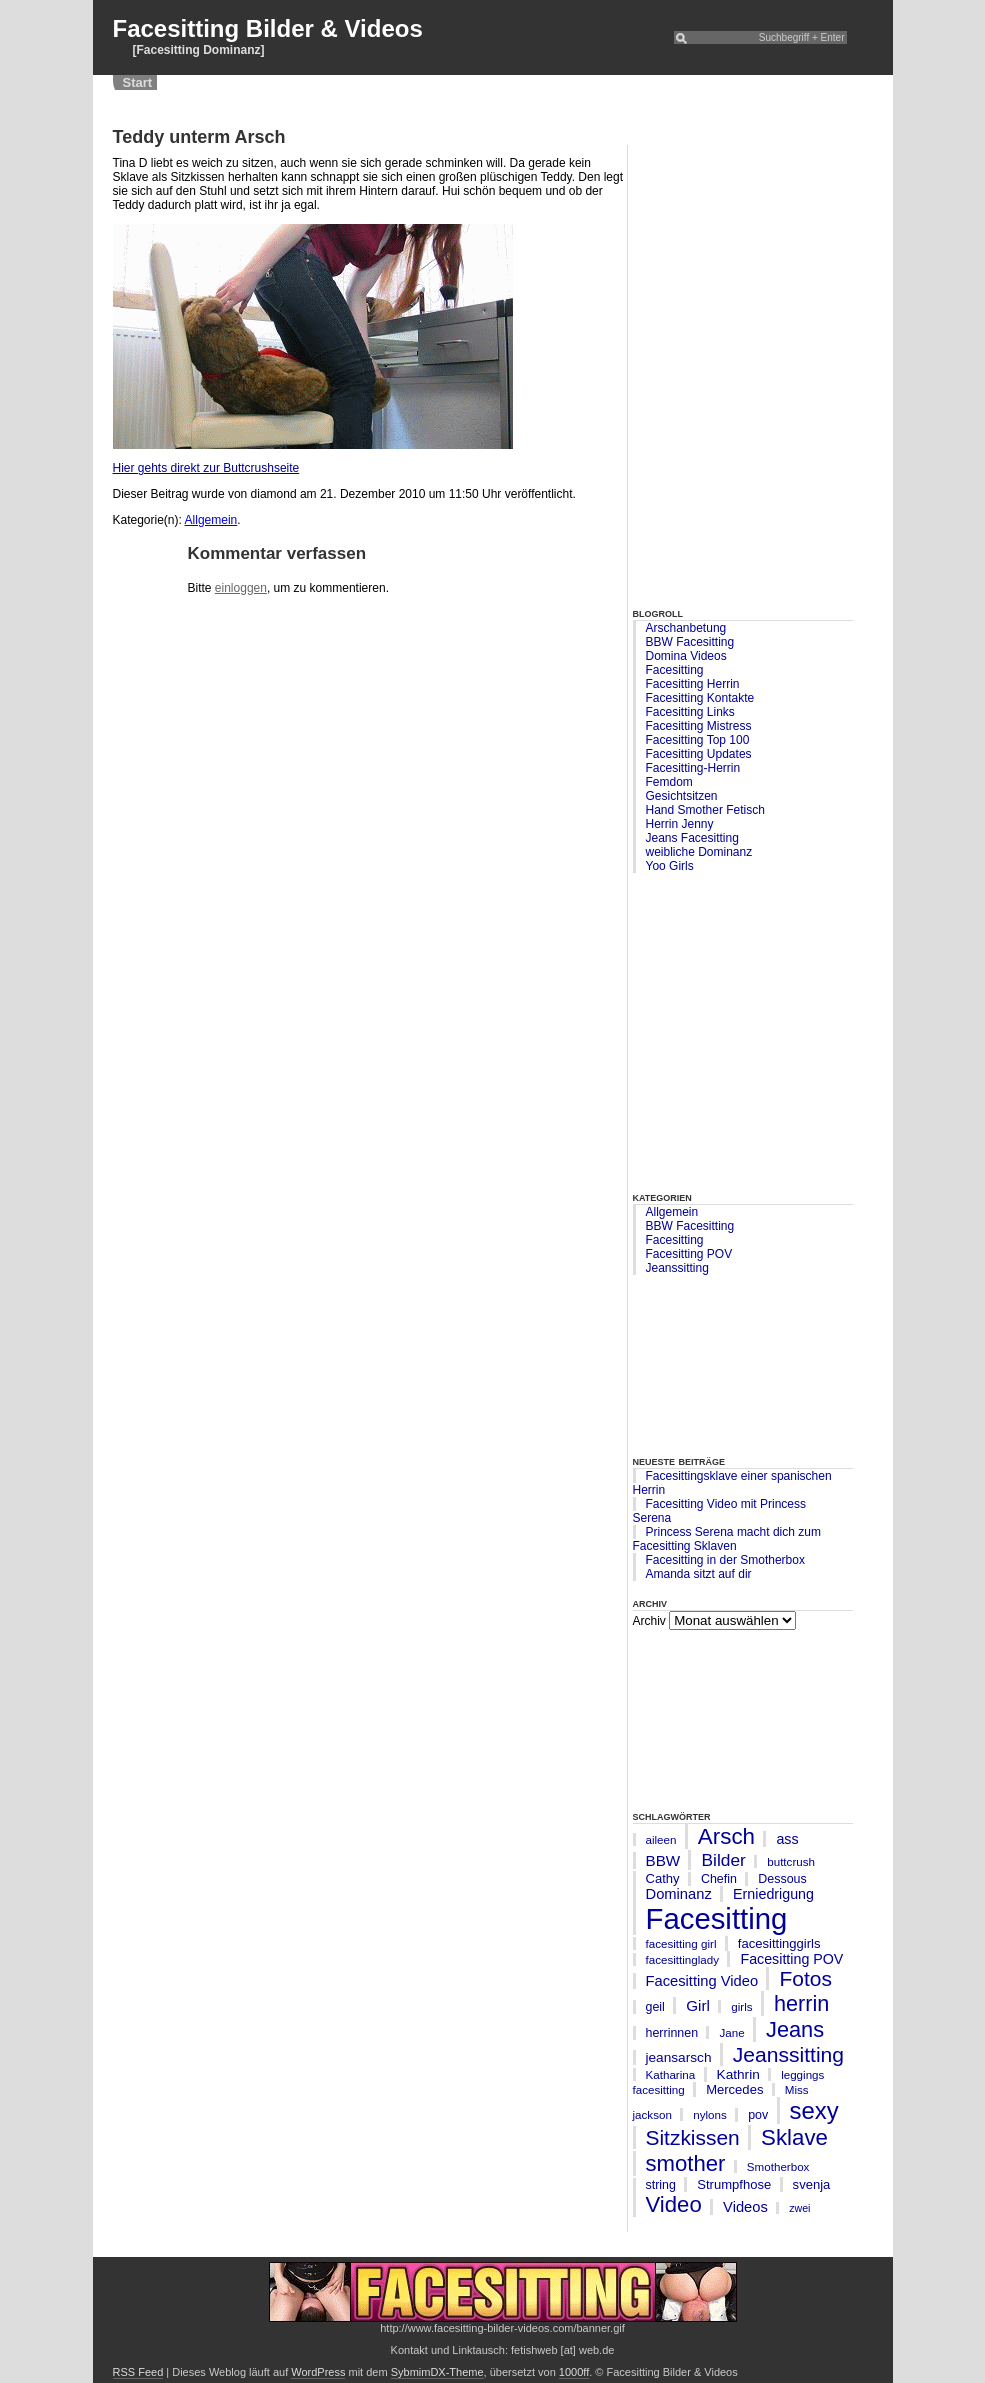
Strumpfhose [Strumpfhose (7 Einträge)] (734, 2184)
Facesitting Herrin (693, 684)
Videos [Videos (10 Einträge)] (745, 2207)
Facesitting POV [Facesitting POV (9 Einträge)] (791, 1959)
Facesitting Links (690, 712)
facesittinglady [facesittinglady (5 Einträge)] (683, 1959)
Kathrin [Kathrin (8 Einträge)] (738, 2074)
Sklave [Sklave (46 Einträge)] (794, 2137)
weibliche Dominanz (699, 852)
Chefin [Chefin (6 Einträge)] (719, 1879)
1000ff (574, 2372)
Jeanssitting (677, 1268)
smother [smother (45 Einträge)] (686, 2163)
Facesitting (675, 670)
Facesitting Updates (699, 754)
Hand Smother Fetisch (705, 810)
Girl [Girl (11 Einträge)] (698, 2005)
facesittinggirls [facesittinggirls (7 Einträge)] (779, 1943)
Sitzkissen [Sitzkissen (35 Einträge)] (693, 2137)
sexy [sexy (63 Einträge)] (814, 2110)
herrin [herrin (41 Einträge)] (801, 2003)
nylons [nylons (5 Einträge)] (710, 2114)
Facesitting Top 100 (698, 740)
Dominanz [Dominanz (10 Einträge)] (679, 1894)
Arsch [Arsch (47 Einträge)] (726, 1836)
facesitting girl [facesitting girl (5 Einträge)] (681, 1943)
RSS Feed (138, 2372)
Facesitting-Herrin (693, 768)
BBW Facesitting (690, 642)
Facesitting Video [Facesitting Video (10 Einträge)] (702, 1981)
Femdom (669, 782)
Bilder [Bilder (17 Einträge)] (723, 1860)
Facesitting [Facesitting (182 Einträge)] (717, 1918)
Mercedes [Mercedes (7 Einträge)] (734, 2089)
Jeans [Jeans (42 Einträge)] (795, 2029)
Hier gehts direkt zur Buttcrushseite (206, 468)
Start (138, 82)
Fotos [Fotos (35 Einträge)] (805, 1978)
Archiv (649, 1621)
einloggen (241, 588)
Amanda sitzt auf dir (699, 1574)
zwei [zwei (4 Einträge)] (799, 2208)
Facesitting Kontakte (700, 698)
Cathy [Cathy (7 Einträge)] (663, 1878)
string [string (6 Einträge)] (661, 2185)
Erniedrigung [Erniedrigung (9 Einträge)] (773, 1894)
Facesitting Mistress (699, 726)
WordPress (318, 2372)
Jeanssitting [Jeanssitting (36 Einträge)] (788, 2054)
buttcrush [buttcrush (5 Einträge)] (791, 1861)
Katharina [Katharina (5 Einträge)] (671, 2074)
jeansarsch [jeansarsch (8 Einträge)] (679, 2057)
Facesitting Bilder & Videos (268, 28)
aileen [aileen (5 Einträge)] (661, 1839)
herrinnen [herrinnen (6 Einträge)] (672, 2033)
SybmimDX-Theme (437, 2372)
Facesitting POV (689, 1254)
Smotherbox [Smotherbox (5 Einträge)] (778, 2166)
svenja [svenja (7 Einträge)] (812, 2184)
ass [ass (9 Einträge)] (787, 1839)
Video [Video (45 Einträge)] (674, 2204)
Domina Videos (686, 656)
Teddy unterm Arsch (199, 137)
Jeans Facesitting (692, 838)
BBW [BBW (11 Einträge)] (663, 1860)
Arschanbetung (686, 628)
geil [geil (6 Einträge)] (655, 2007)
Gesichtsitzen (682, 796)
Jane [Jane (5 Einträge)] (731, 2032)
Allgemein (672, 1212)
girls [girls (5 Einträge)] (741, 2006)
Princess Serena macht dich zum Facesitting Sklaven (727, 1539)
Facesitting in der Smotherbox (725, 1560)
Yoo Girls (670, 866)
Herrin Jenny (680, 824)
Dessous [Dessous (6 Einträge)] (782, 1879)
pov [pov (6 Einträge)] (758, 2115)
